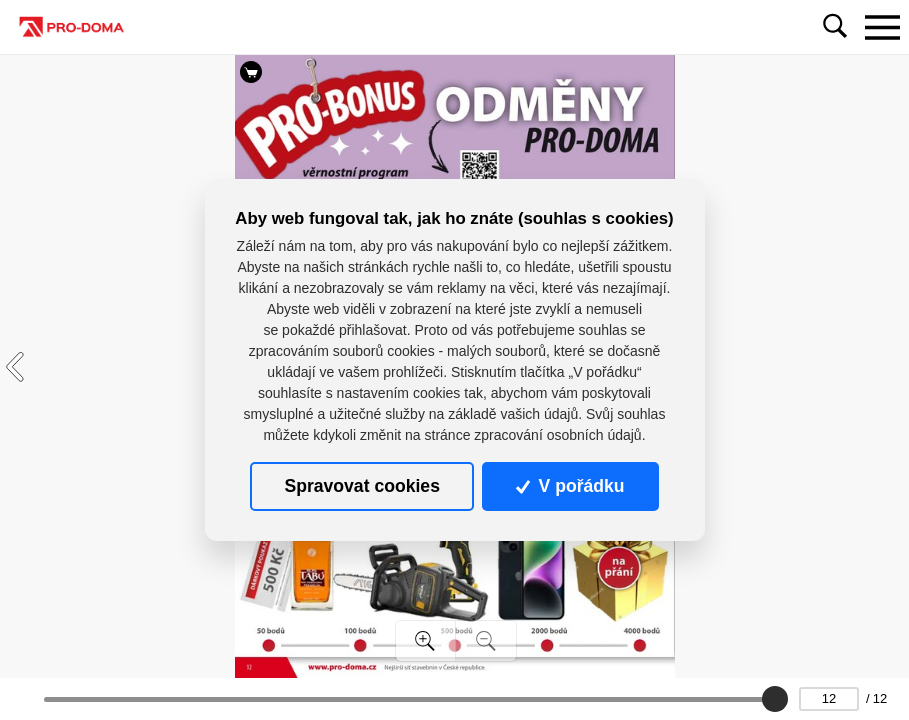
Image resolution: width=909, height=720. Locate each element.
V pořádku (570, 486)
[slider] (775, 699)
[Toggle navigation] (882, 27)
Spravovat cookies (361, 486)
